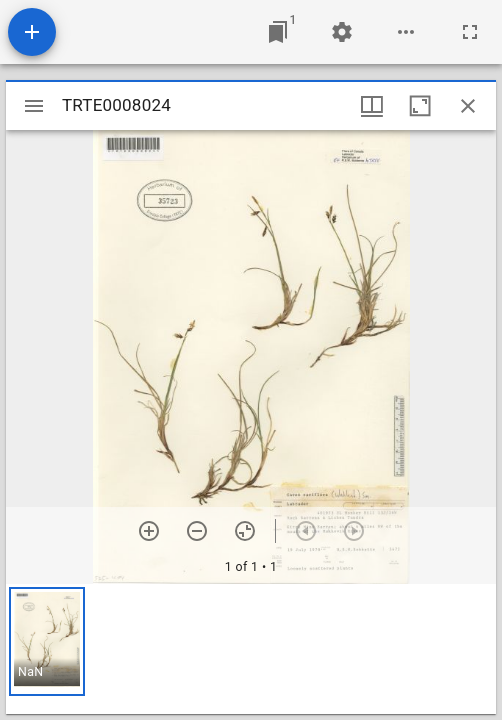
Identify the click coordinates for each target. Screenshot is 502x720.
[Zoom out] (197, 531)
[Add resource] (32, 32)
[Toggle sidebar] (34, 106)
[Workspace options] (406, 32)
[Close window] (468, 106)
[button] (47, 641)
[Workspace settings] (342, 32)
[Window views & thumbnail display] (372, 106)
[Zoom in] (149, 531)
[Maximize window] (420, 106)
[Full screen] (470, 32)
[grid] (251, 649)
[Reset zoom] (245, 531)
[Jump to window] (278, 32)
